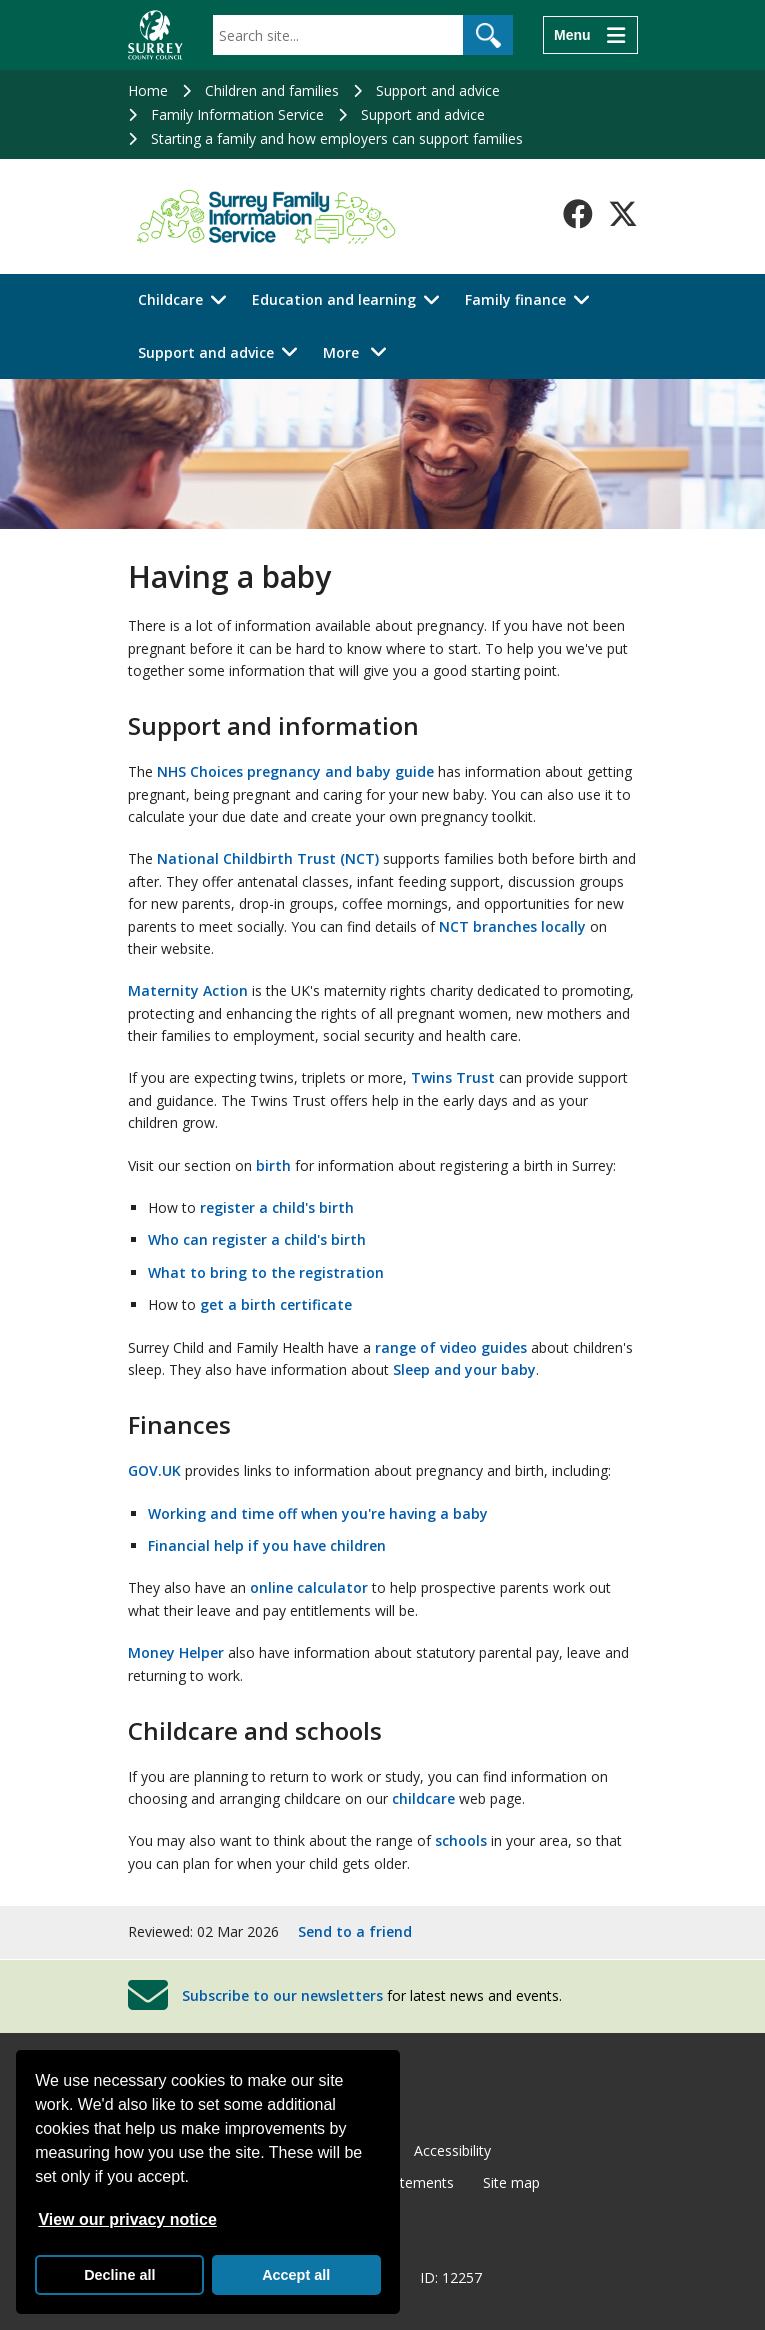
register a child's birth (277, 1207)
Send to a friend (355, 1931)
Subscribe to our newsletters (282, 1994)
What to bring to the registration (266, 1272)
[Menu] (590, 35)
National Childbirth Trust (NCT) (268, 858)
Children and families (272, 90)
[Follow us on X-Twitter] (623, 214)
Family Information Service (237, 114)
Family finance (515, 299)
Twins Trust (453, 1077)
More (360, 351)
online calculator (309, 1587)
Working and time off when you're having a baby (318, 1513)
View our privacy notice (127, 2219)
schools (461, 1840)
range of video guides (451, 1347)
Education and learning (334, 299)
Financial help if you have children (267, 1545)
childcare (423, 1798)
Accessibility (452, 2150)
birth (273, 1165)
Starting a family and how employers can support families (337, 138)
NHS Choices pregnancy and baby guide (295, 771)
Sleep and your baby (464, 1369)
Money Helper (176, 1652)
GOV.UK (154, 1470)
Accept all (296, 2275)
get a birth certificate (276, 1304)
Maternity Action (188, 990)
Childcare (170, 299)
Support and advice (438, 90)
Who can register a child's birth (257, 1239)
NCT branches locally (512, 926)
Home (148, 90)
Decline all (119, 2275)
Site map (511, 2182)
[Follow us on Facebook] (578, 214)
